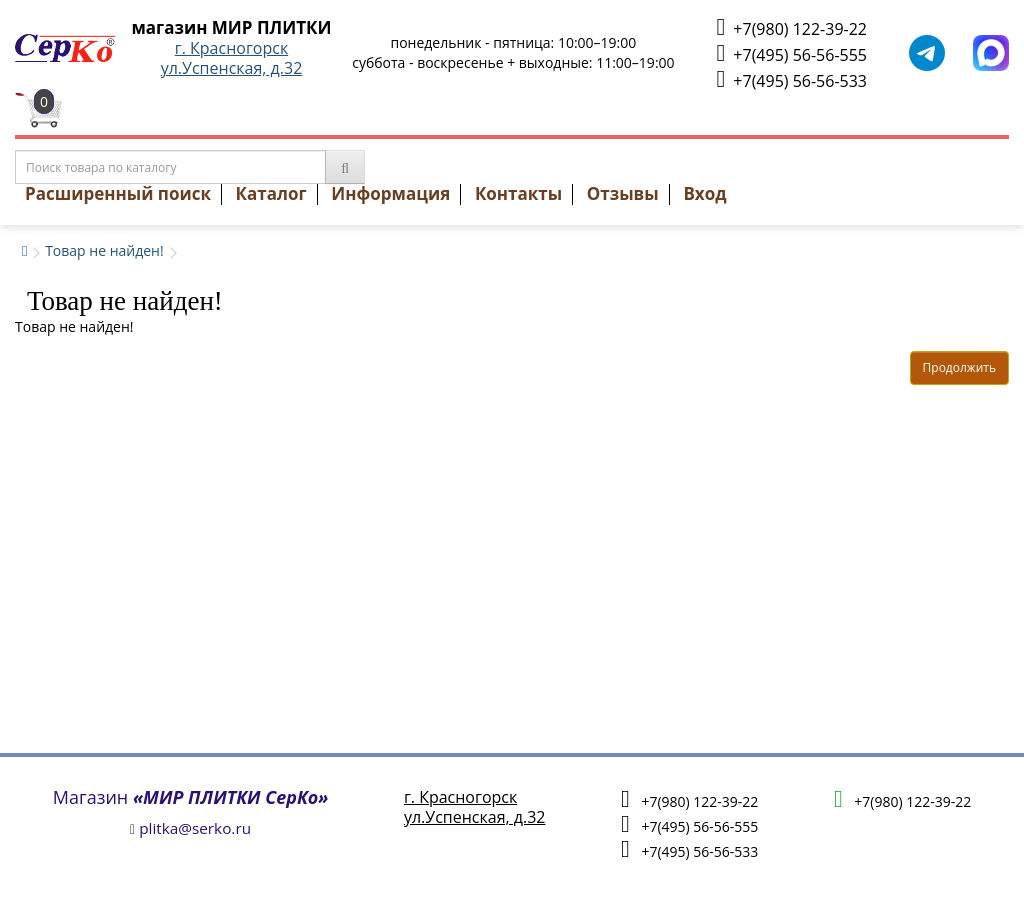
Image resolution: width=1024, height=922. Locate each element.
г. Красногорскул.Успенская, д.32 (232, 58)
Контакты (518, 193)
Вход (704, 193)
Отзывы (623, 193)
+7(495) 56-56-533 (792, 79)
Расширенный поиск (118, 193)
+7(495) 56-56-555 (792, 53)
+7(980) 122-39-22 (792, 27)
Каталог (271, 193)
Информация (390, 193)
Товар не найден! (104, 250)
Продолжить (959, 367)
